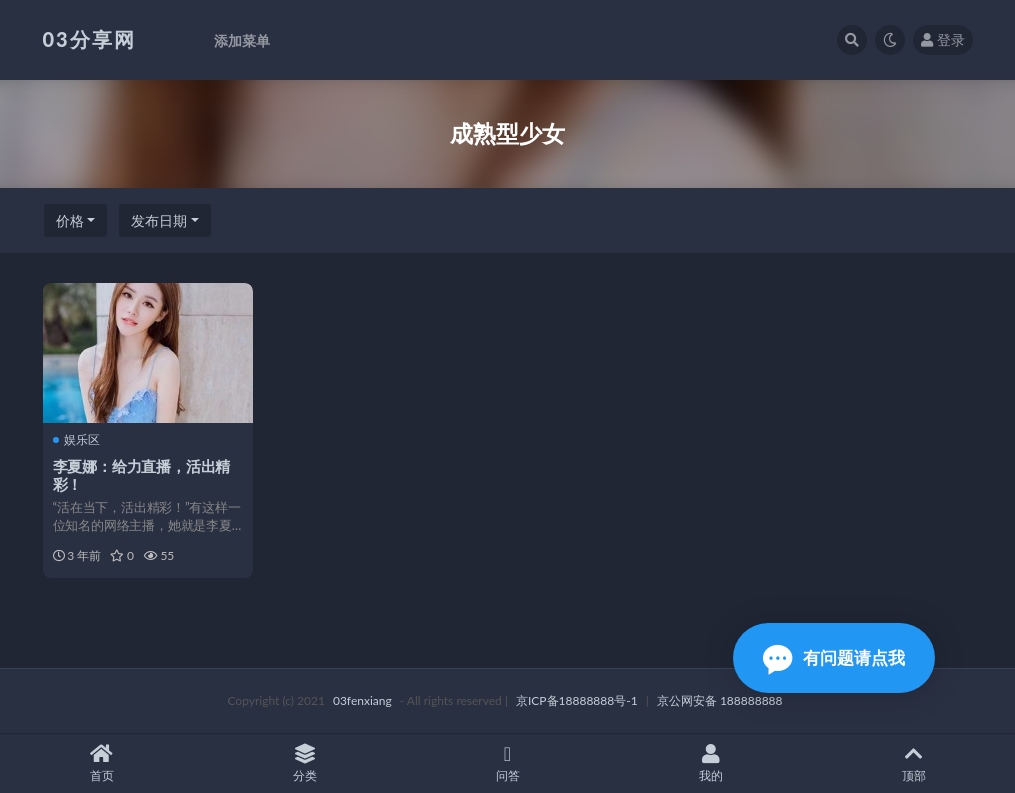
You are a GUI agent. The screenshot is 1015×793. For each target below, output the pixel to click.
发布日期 (159, 220)
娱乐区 (76, 440)
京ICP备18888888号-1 (577, 700)
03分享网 (89, 39)
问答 (507, 763)
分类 (304, 763)
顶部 (913, 763)
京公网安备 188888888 (720, 700)
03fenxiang (362, 700)
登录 (943, 39)
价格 (70, 220)
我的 (710, 763)
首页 (101, 763)
